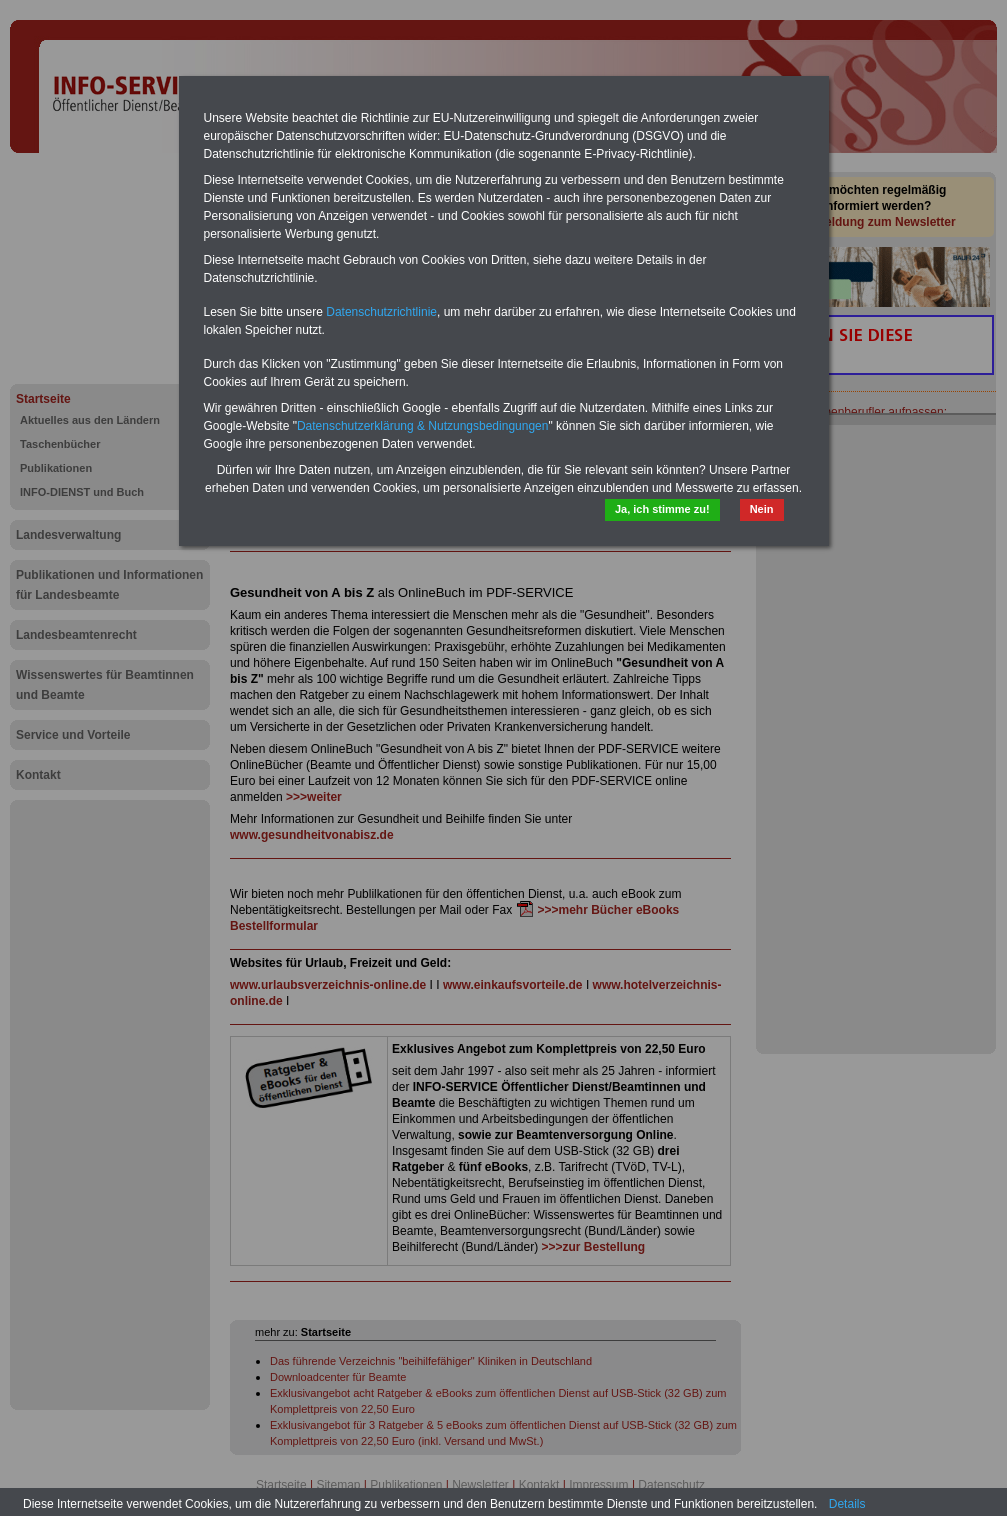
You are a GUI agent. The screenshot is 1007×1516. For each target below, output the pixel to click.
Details (847, 1504)
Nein (762, 509)
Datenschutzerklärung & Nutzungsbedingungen (423, 426)
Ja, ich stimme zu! (662, 509)
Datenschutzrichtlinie (381, 312)
